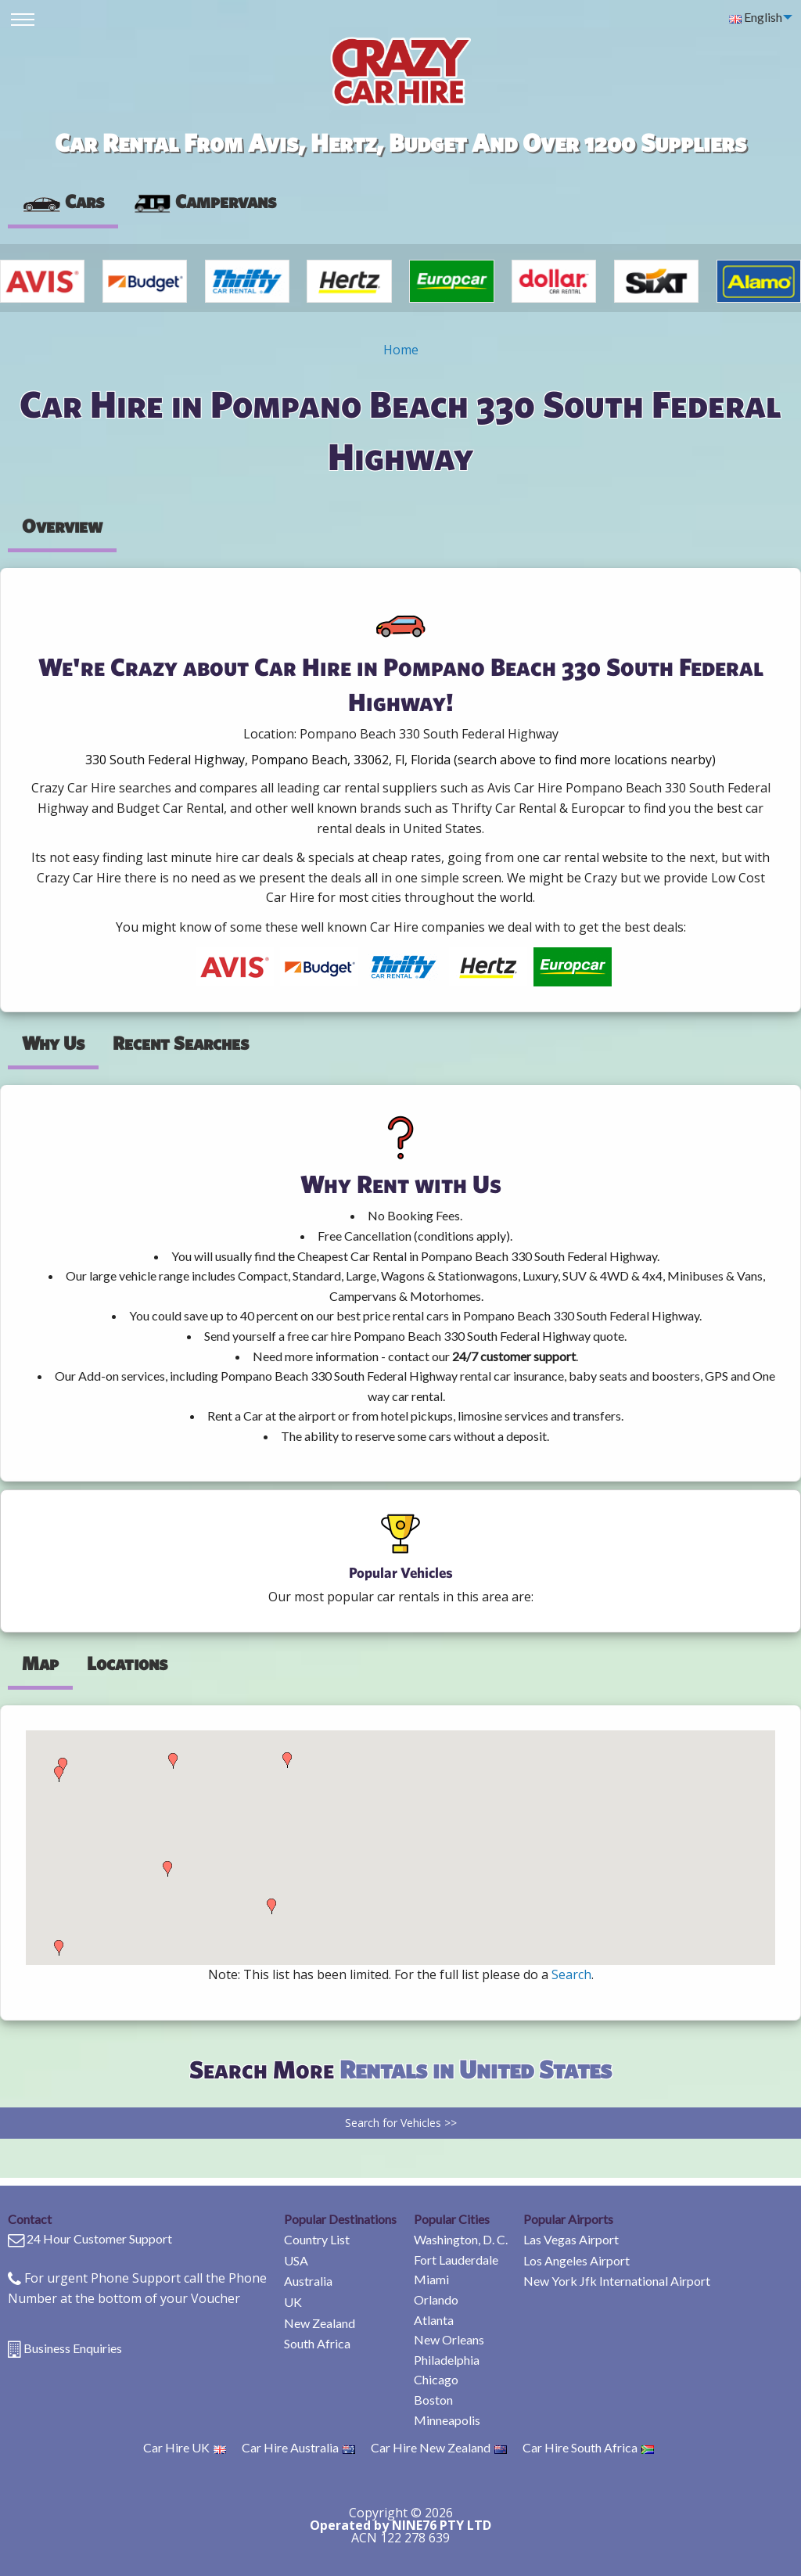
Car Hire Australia (298, 2447)
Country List (317, 2239)
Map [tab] (40, 1663)
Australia (308, 2280)
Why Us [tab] (53, 1043)
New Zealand (319, 2323)
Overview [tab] (62, 526)
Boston (433, 2399)
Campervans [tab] (204, 201)
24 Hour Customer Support (99, 2238)
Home (400, 349)
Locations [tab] (127, 1663)
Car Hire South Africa (588, 2447)
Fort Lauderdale (456, 2259)
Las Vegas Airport (571, 2239)
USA (296, 2260)
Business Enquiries (72, 2348)
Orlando (436, 2299)
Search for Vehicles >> (401, 2122)
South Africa (317, 2343)
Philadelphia (447, 2359)
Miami (431, 2279)
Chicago (436, 2379)
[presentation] (204, 201)
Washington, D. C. (461, 2239)
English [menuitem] (755, 16)
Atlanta (434, 2319)
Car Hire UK (184, 2447)
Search (571, 1974)
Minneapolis (447, 2420)
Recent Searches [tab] (181, 1043)
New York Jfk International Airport (616, 2280)
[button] (58, 1948)
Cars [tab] (63, 201)
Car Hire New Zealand (439, 2447)
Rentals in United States (475, 2068)
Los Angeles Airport (576, 2260)
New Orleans (449, 2339)
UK (293, 2301)
